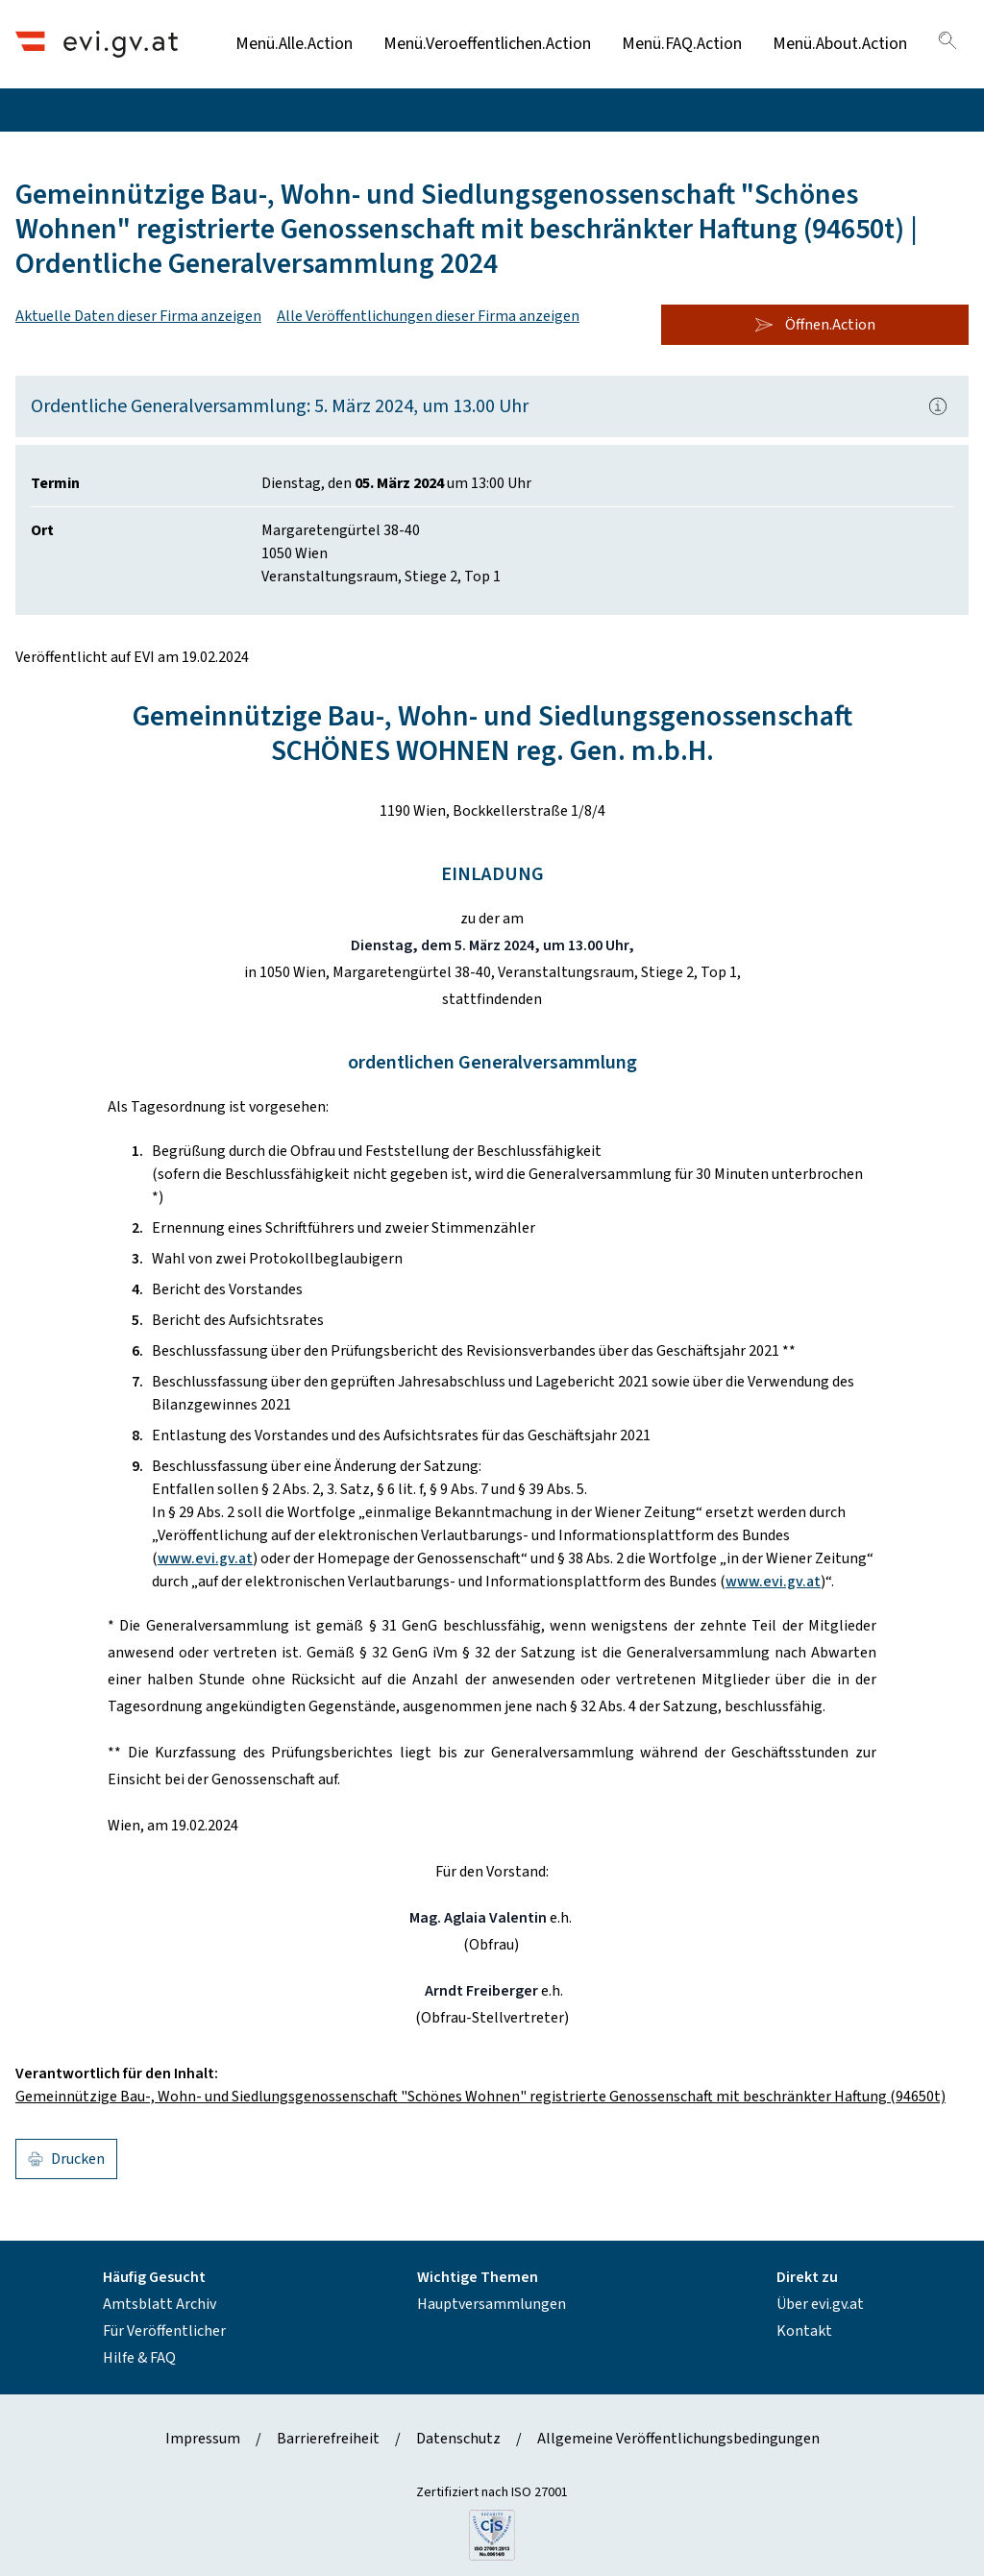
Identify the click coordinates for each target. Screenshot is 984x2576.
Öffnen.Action (814, 324)
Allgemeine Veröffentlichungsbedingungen (678, 2438)
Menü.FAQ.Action (682, 44)
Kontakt (804, 2331)
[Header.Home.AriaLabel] (96, 44)
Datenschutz (458, 2438)
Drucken (66, 2159)
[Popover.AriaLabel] (937, 406)
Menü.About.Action (840, 44)
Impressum (202, 2438)
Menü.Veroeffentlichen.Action (487, 44)
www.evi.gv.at (205, 1558)
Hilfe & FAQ (139, 2357)
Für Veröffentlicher (164, 2331)
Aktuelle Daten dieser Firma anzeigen (138, 316)
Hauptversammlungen (491, 2304)
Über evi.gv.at (820, 2304)
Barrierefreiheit (328, 2438)
